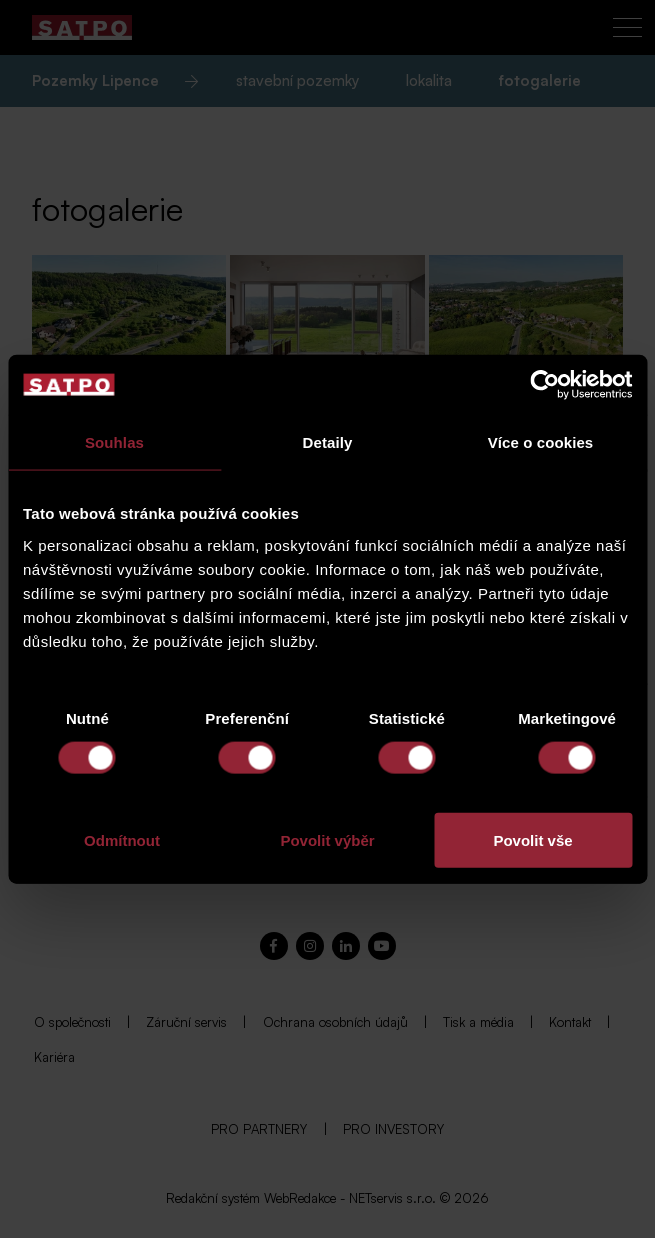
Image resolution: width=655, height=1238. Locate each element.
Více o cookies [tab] (541, 442)
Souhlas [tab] (114, 442)
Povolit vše (532, 839)
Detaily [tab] (328, 442)
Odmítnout (122, 839)
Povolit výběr (327, 839)
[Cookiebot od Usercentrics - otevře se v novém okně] (544, 385)
